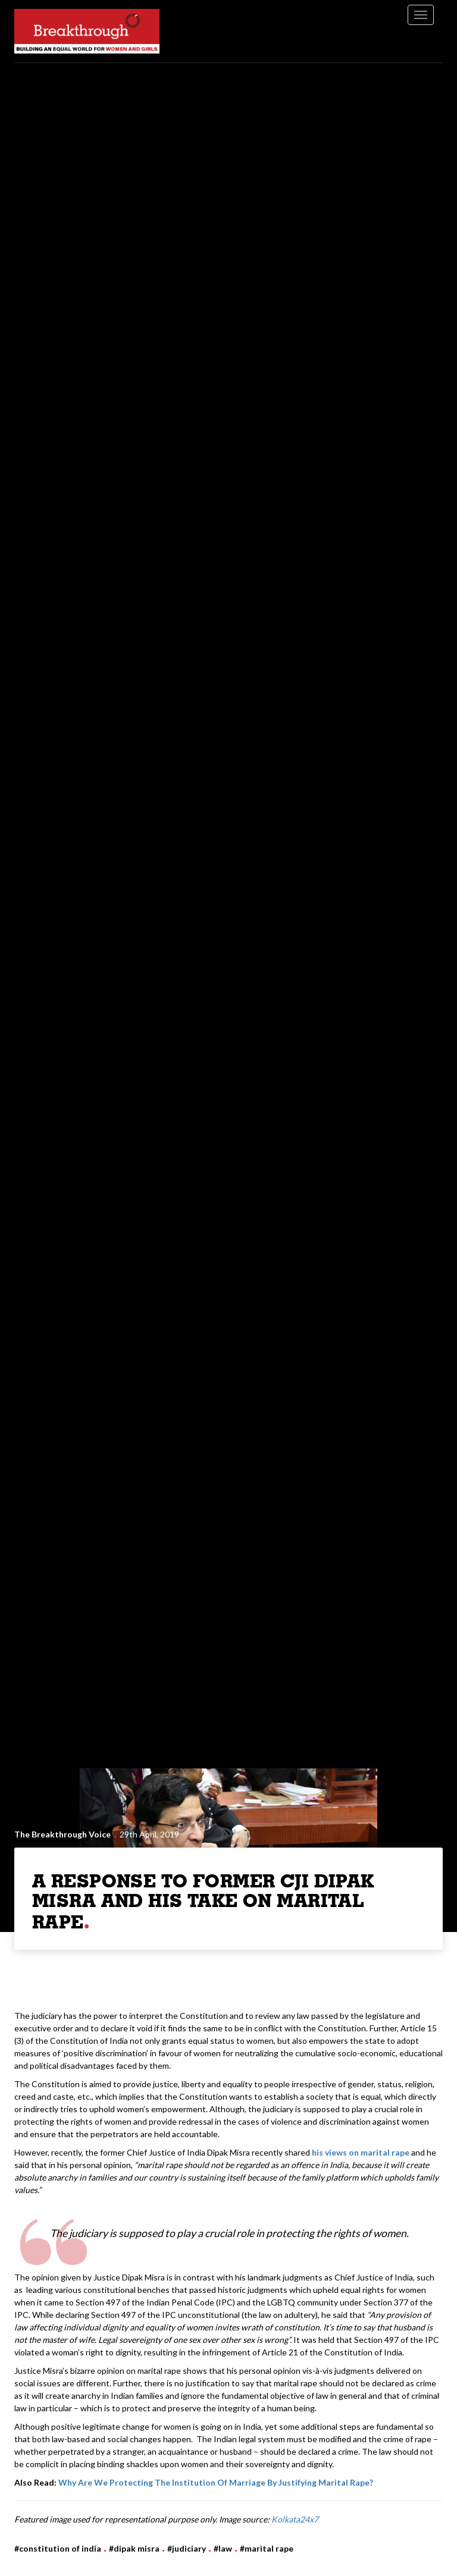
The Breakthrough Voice (62, 1834)
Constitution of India (60, 2548)
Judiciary (189, 2548)
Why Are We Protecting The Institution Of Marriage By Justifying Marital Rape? (215, 2482)
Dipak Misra (136, 2548)
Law (225, 2548)
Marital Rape (269, 2548)
